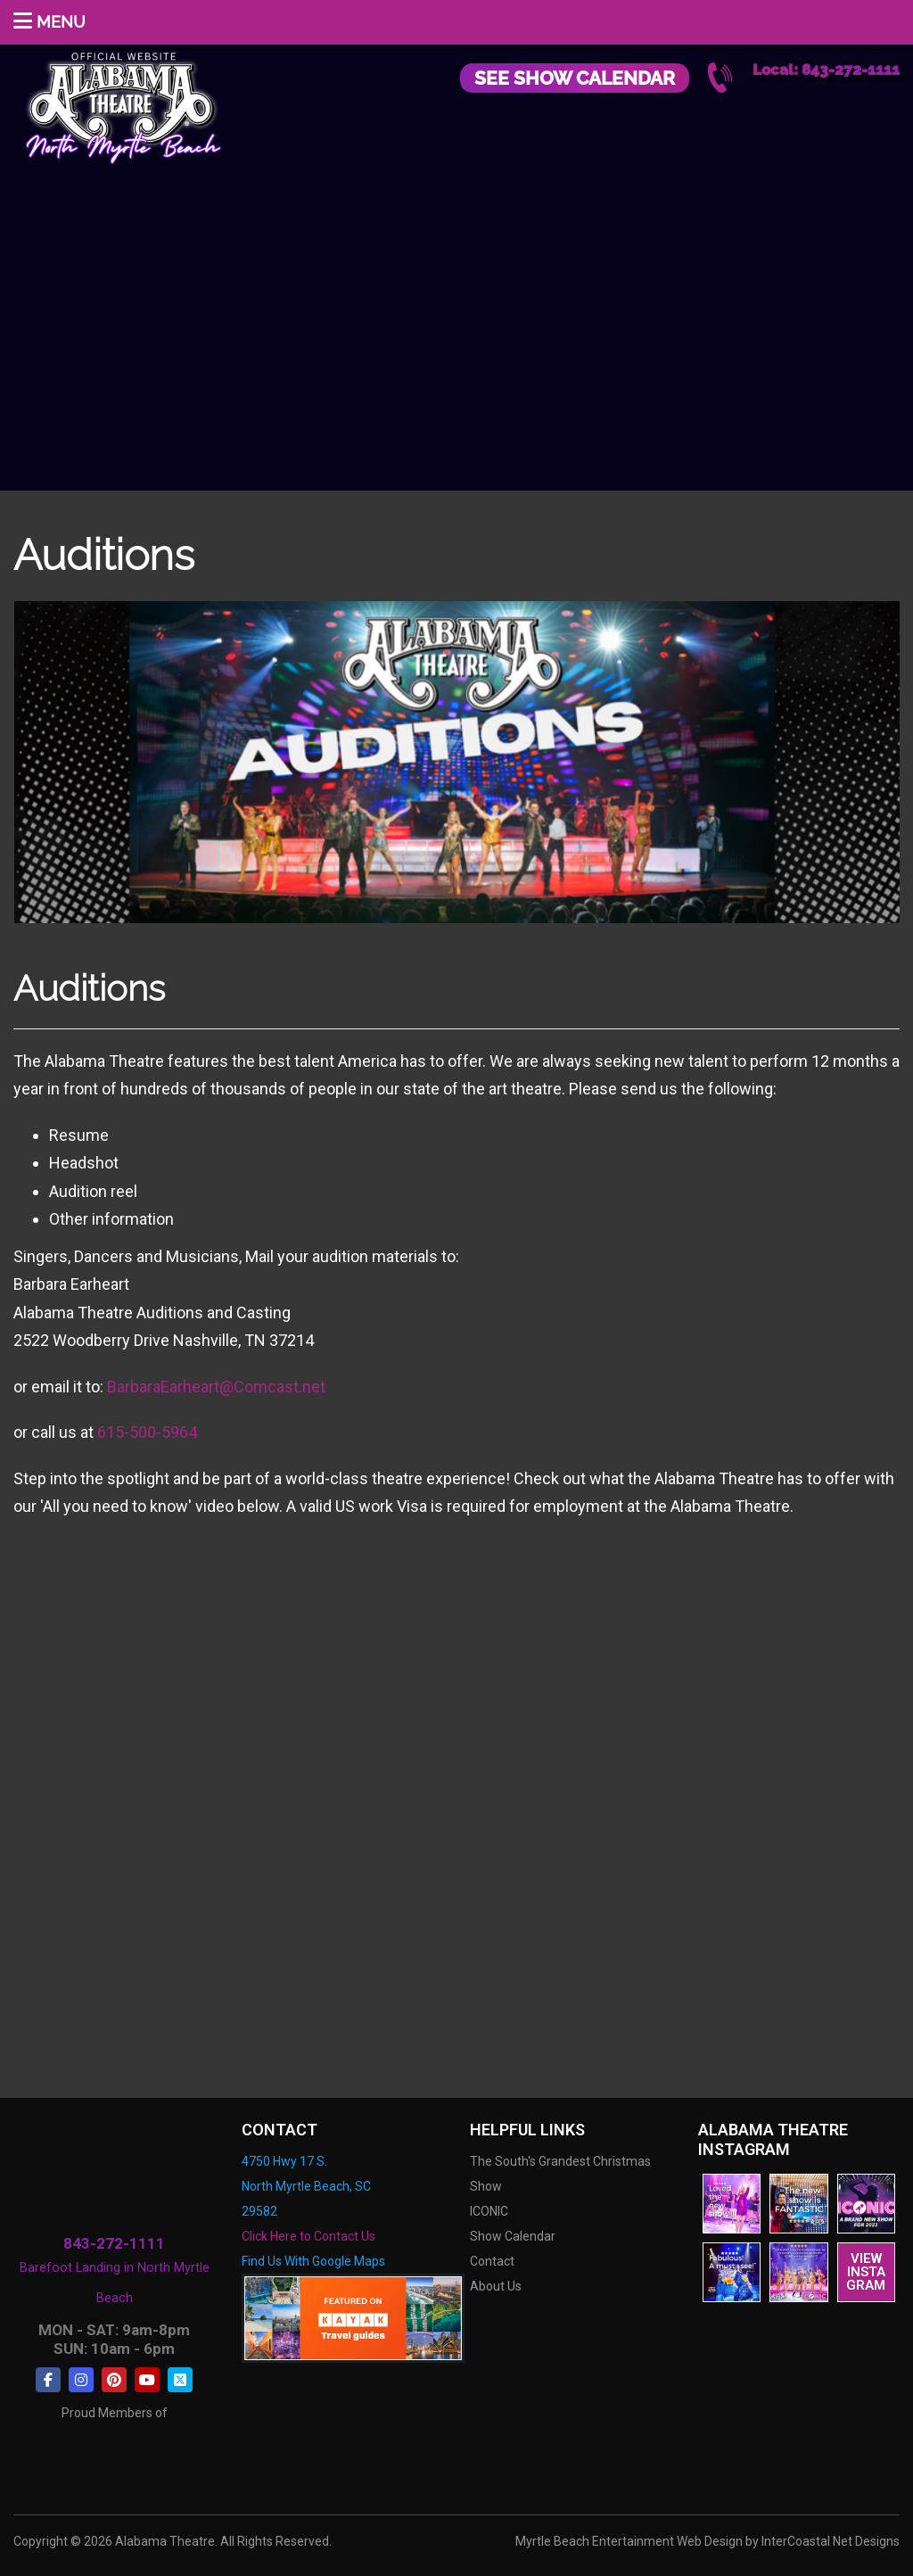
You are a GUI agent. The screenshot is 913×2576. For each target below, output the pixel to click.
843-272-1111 (114, 2243)
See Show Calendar (574, 78)
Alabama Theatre (123, 105)
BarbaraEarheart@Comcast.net (216, 1386)
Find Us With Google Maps (313, 2261)
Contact (492, 2261)
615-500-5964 (147, 1432)
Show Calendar (512, 2236)
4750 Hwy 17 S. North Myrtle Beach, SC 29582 (306, 2186)
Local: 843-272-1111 (826, 70)
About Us (496, 2286)
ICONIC (489, 2211)
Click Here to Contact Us (308, 2236)
